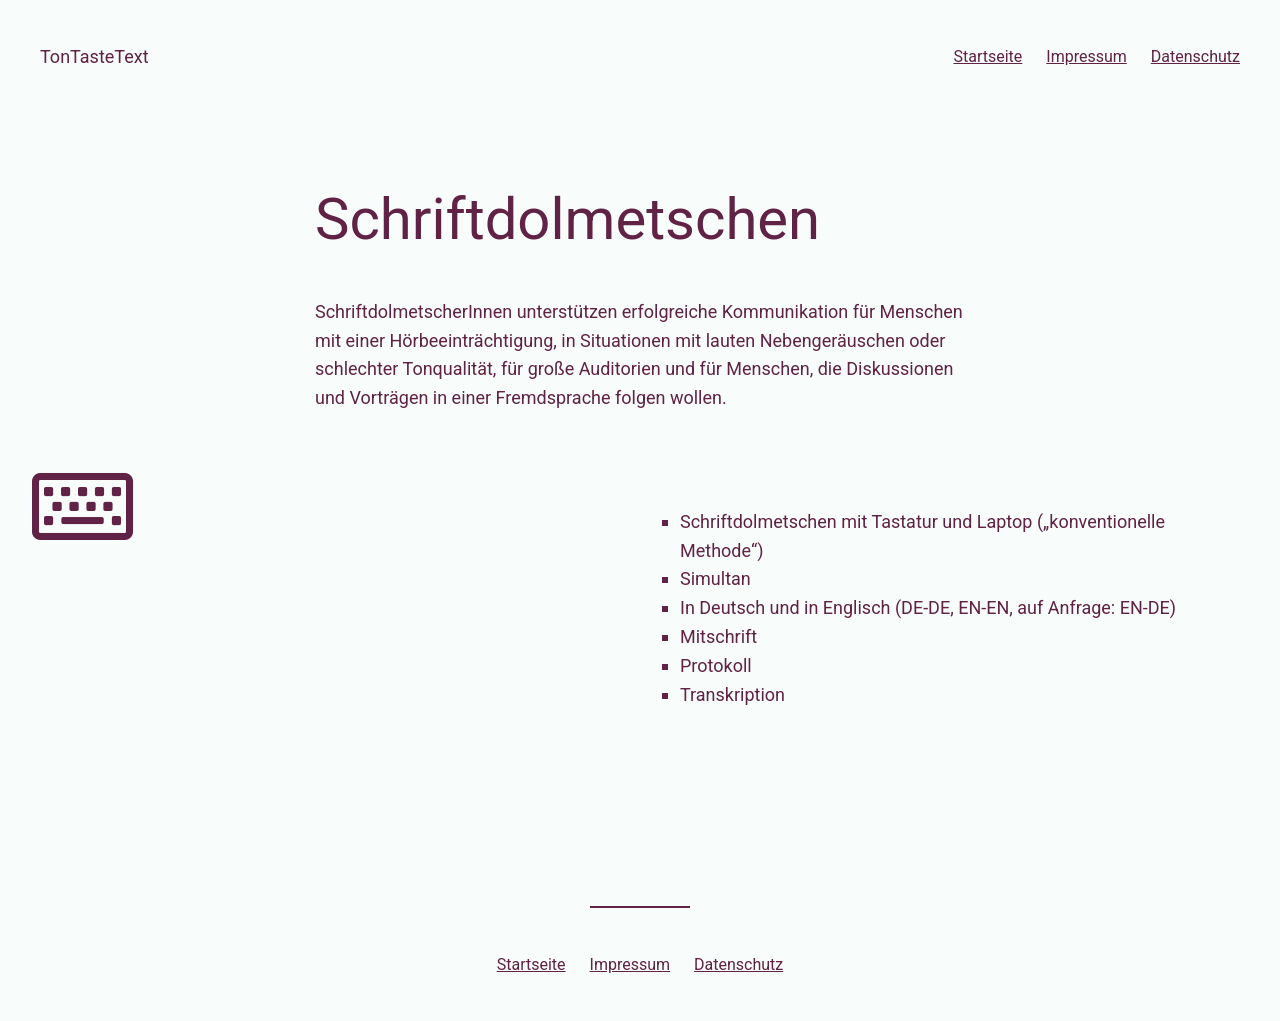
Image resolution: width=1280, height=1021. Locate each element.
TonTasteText (94, 56)
